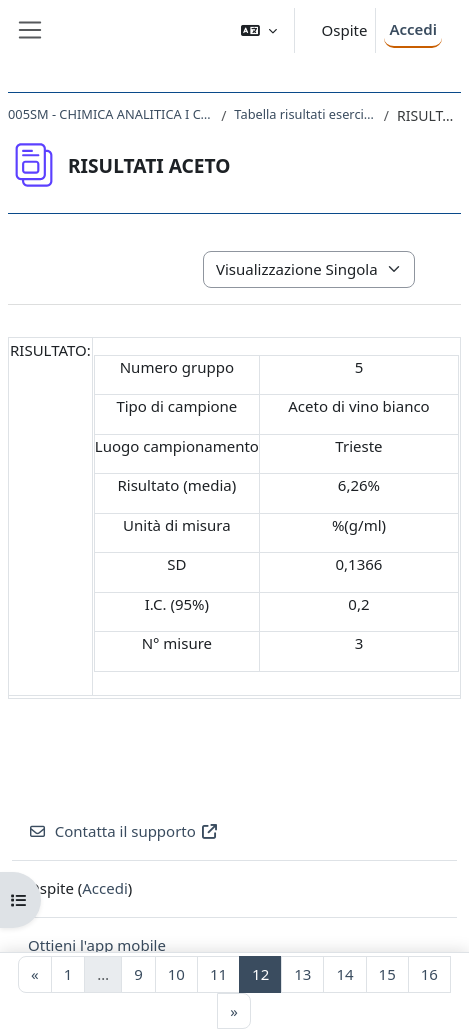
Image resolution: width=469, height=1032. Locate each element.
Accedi (413, 29)
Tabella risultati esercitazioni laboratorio (304, 114)
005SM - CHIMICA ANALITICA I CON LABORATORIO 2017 (110, 114)
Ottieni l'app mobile (97, 945)
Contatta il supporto (123, 831)
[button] (259, 30)
